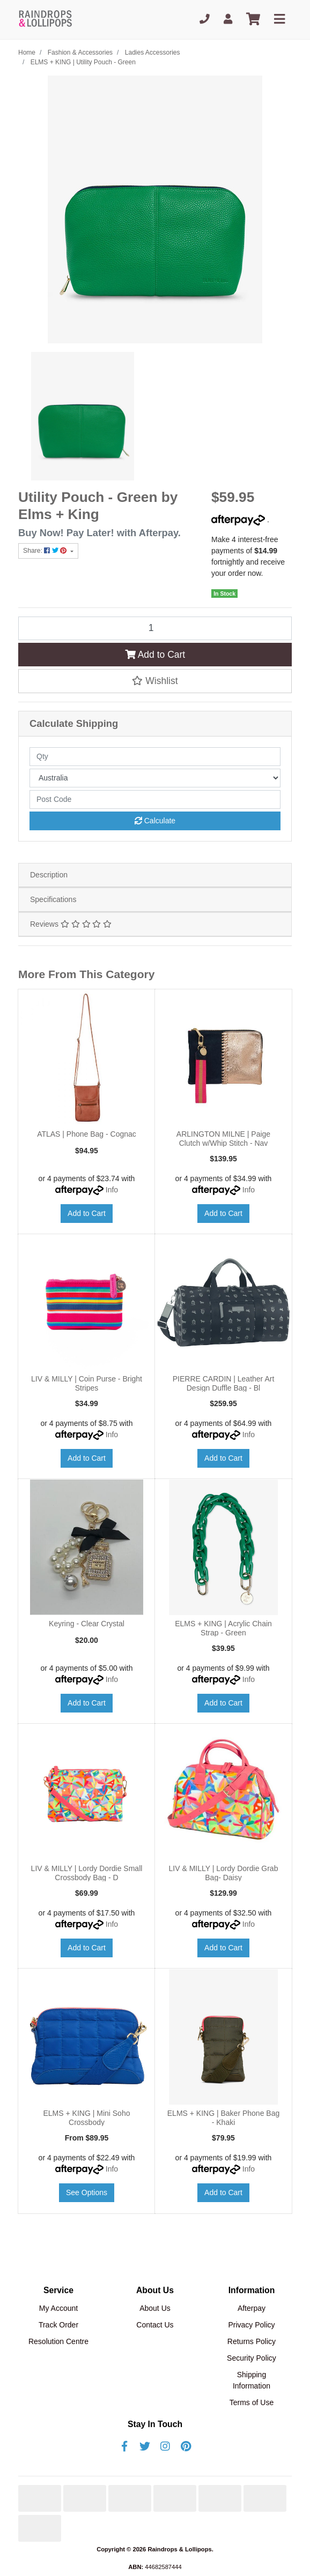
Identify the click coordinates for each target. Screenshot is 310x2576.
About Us (155, 2308)
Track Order (58, 2324)
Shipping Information (251, 2380)
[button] (155, 681)
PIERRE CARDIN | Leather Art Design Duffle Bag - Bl (224, 1383)
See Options (86, 2192)
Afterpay (251, 2308)
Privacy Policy (251, 2324)
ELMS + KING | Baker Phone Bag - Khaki (223, 2118)
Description (49, 874)
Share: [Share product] (46, 550)
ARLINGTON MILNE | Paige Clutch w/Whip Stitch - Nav (223, 1138)
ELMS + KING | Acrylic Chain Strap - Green (223, 1628)
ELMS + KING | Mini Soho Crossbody (86, 2118)
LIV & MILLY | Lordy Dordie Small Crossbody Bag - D (87, 1873)
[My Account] (228, 19)
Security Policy (251, 2358)
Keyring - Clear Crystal (86, 1623)
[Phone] (205, 19)
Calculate (155, 820)
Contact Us (154, 2324)
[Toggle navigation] (279, 19)
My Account (58, 2308)
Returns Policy (251, 2341)
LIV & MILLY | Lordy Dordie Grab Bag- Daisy (223, 1873)
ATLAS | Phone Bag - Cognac (86, 1134)
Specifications (53, 899)
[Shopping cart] (253, 19)
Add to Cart (155, 654)
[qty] (155, 756)
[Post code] (155, 799)
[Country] (155, 778)
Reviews (71, 924)
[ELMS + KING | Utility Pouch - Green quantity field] (155, 628)
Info (112, 1189)
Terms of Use (252, 2402)
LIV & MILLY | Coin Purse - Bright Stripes (86, 1383)
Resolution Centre (58, 2341)
